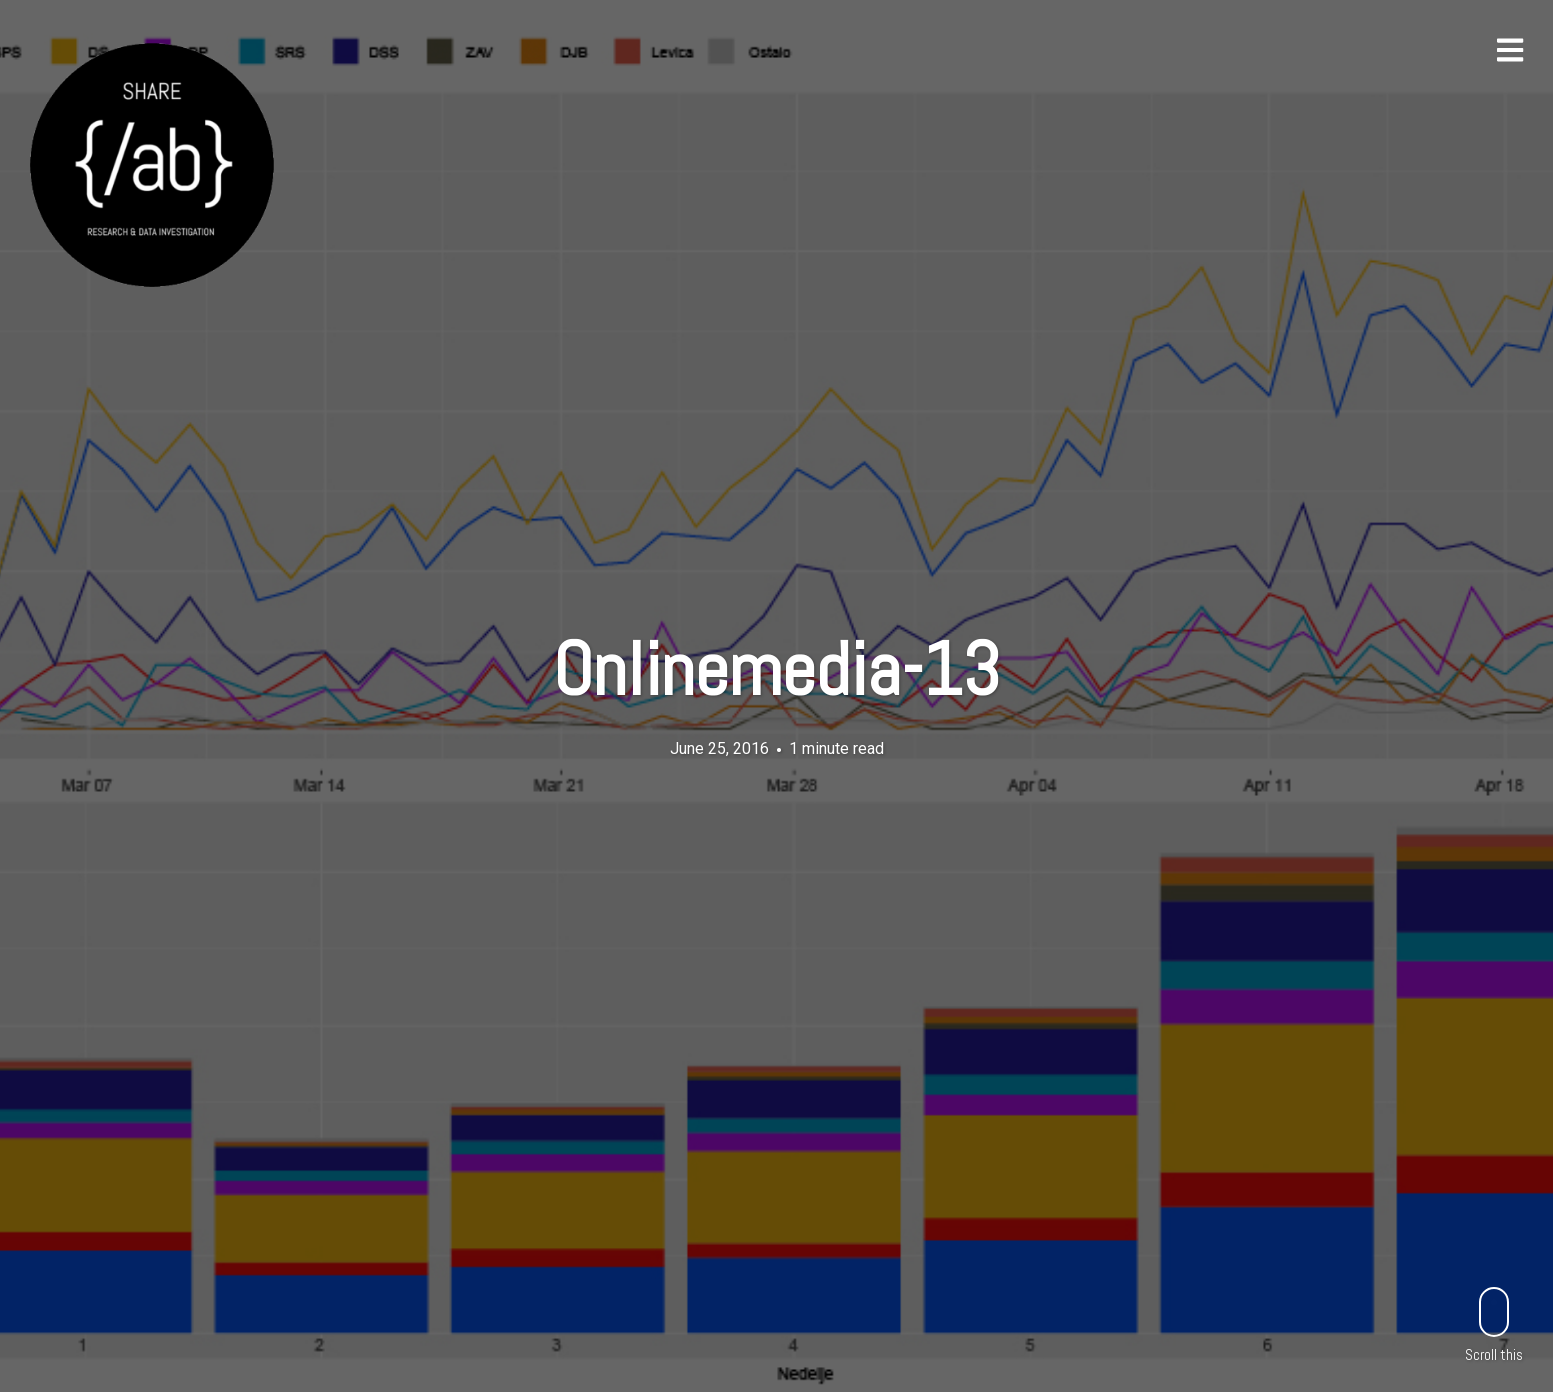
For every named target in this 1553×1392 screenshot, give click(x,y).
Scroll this (1494, 1324)
